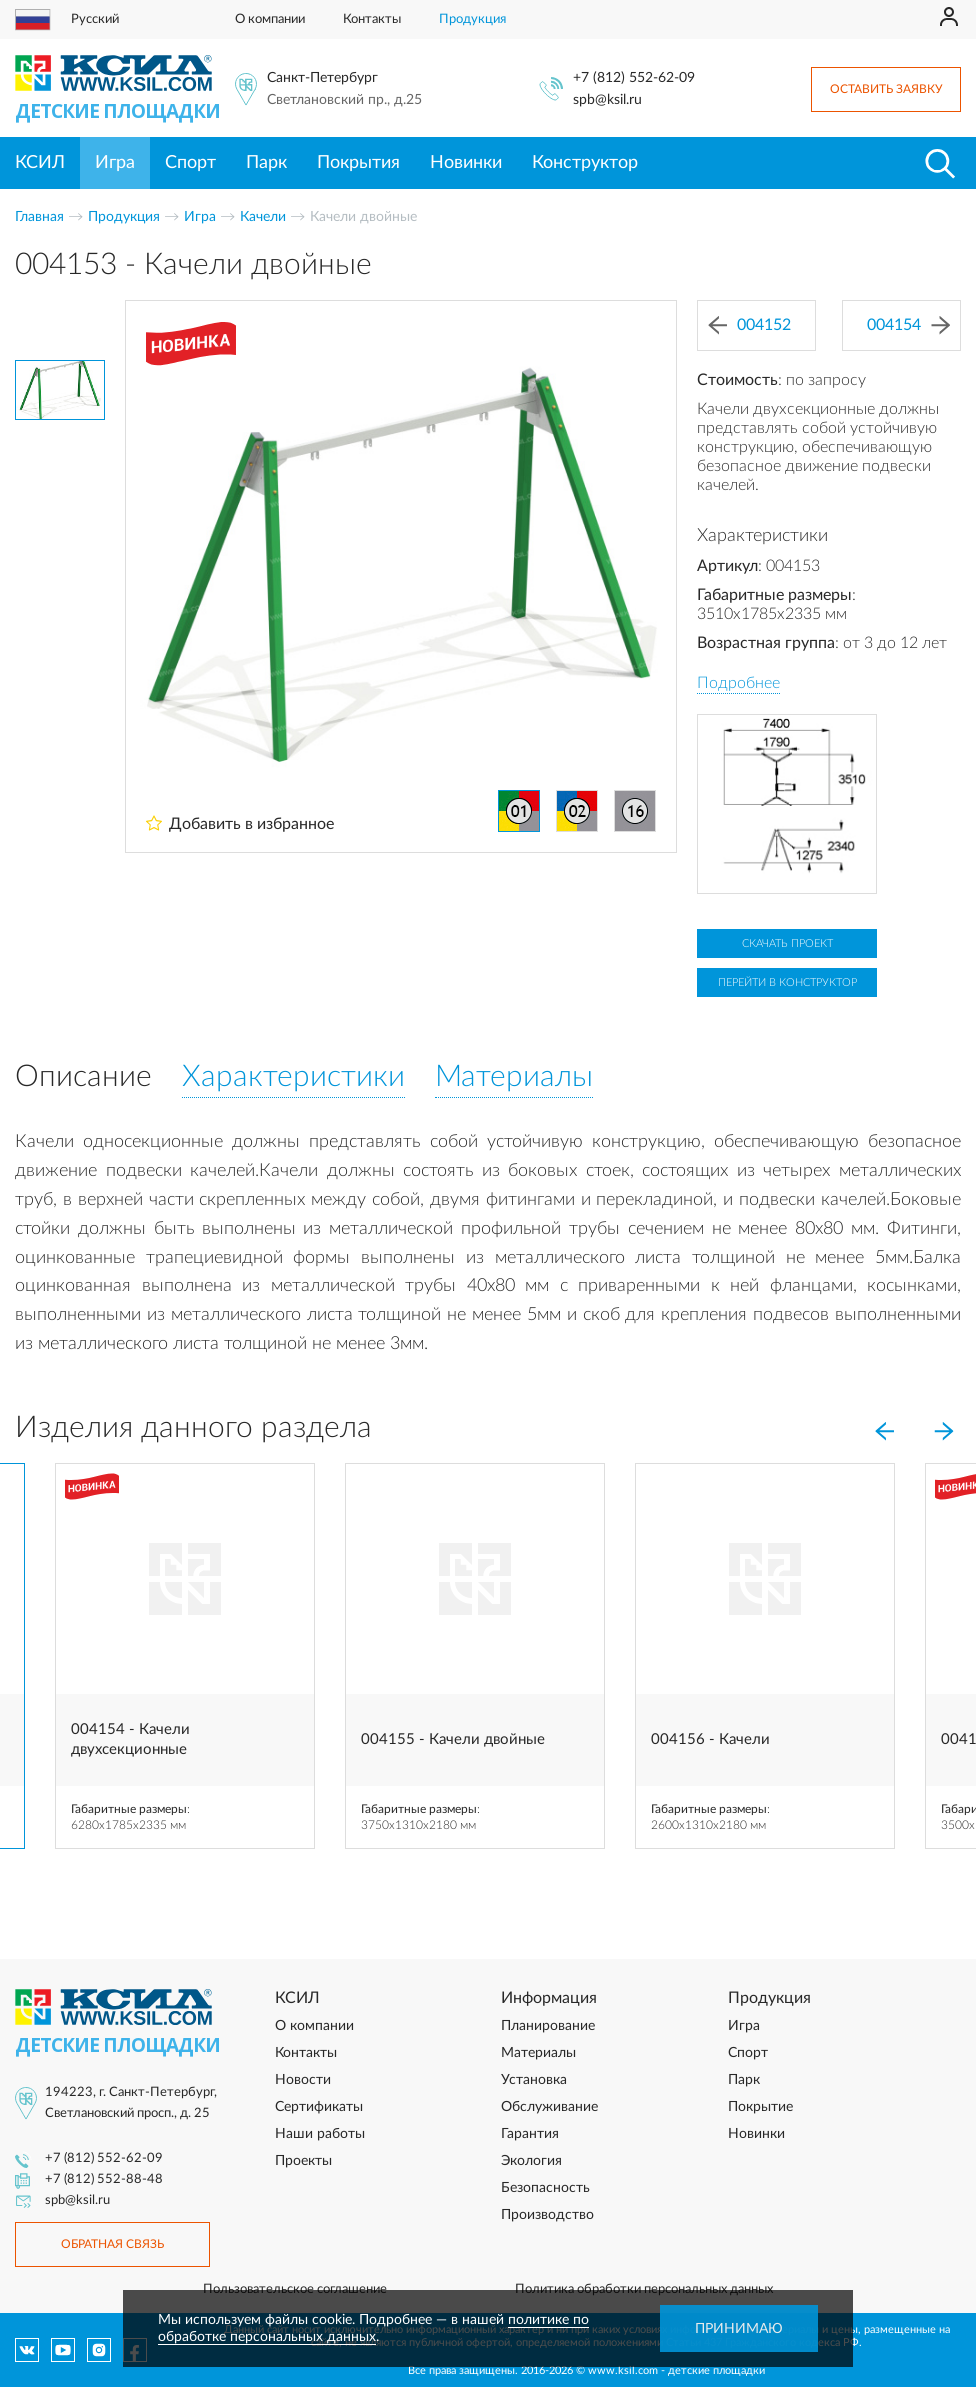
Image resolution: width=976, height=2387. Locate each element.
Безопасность (545, 2188)
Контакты (372, 19)
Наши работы (320, 2134)
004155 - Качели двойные (453, 1739)
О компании (270, 19)
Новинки (466, 163)
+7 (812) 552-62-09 (634, 78)
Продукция (472, 19)
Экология (531, 2161)
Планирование (548, 2026)
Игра (115, 163)
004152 (749, 325)
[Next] (944, 1432)
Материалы (538, 2053)
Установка (534, 2080)
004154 (908, 325)
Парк (266, 163)
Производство (547, 2215)
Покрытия (358, 163)
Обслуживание (549, 2107)
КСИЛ (40, 163)
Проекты (303, 2161)
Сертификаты (319, 2107)
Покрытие (760, 2107)
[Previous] (884, 1432)
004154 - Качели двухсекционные (130, 1739)
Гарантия (530, 2134)
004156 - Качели (710, 1739)
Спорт (190, 163)
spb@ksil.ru (607, 100)
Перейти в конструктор (787, 982)
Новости (303, 2080)
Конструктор (585, 163)
